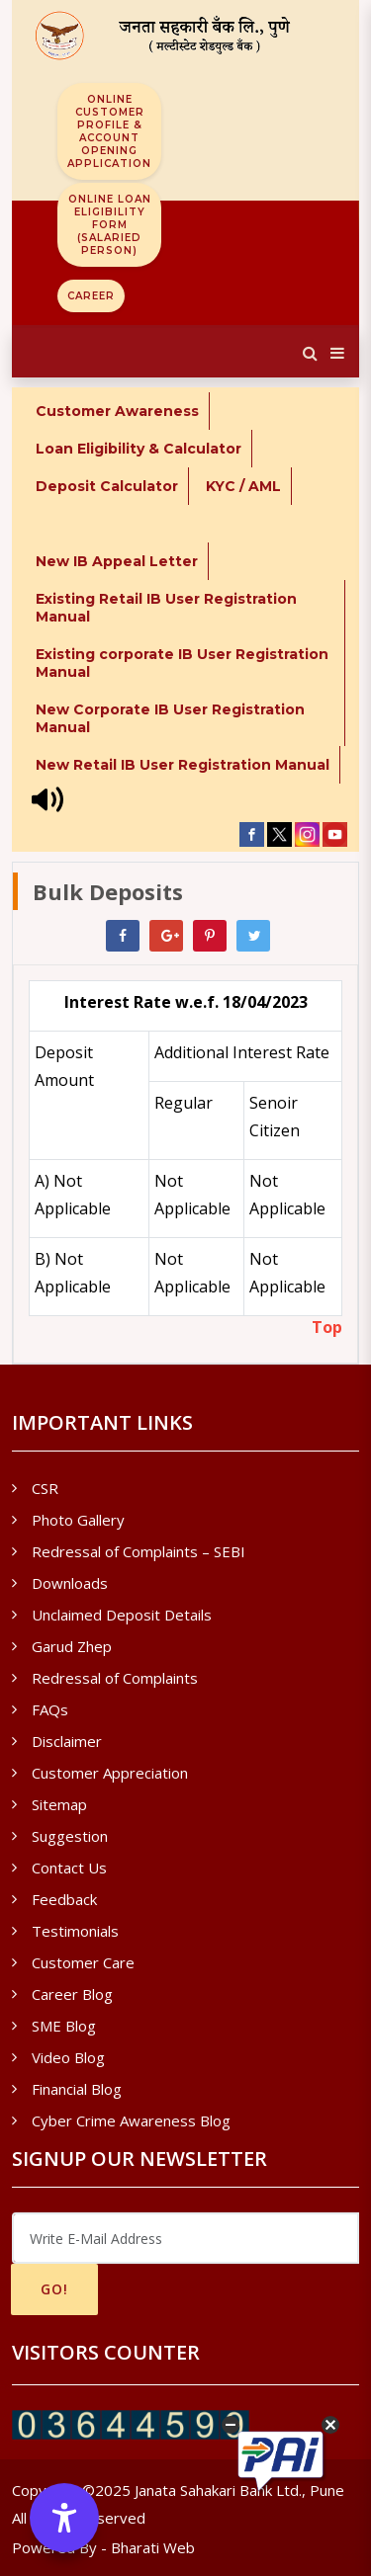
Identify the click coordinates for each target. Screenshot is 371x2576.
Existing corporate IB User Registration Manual (182, 663)
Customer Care (83, 1962)
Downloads (70, 1583)
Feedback (64, 1899)
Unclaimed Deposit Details (122, 1614)
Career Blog (72, 1994)
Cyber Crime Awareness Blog (131, 2120)
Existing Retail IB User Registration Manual (166, 607)
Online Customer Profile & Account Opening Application (109, 131)
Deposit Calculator (107, 486)
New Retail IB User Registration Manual (182, 765)
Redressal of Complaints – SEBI (138, 1551)
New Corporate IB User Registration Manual (170, 718)
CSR (45, 1488)
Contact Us (69, 1867)
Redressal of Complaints (115, 1678)
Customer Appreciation (110, 1773)
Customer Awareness (117, 411)
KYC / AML (243, 486)
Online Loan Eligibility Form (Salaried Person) (109, 225)
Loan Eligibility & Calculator (138, 448)
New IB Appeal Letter (117, 561)
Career (91, 296)
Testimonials (75, 1931)
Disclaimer (67, 1741)
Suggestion (70, 1836)
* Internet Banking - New (129, 524)
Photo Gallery (78, 1520)
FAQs (50, 1709)
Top (327, 1327)
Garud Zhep (72, 1646)
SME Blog (64, 2026)
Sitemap (59, 1804)
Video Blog (68, 2057)
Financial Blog (77, 2089)
